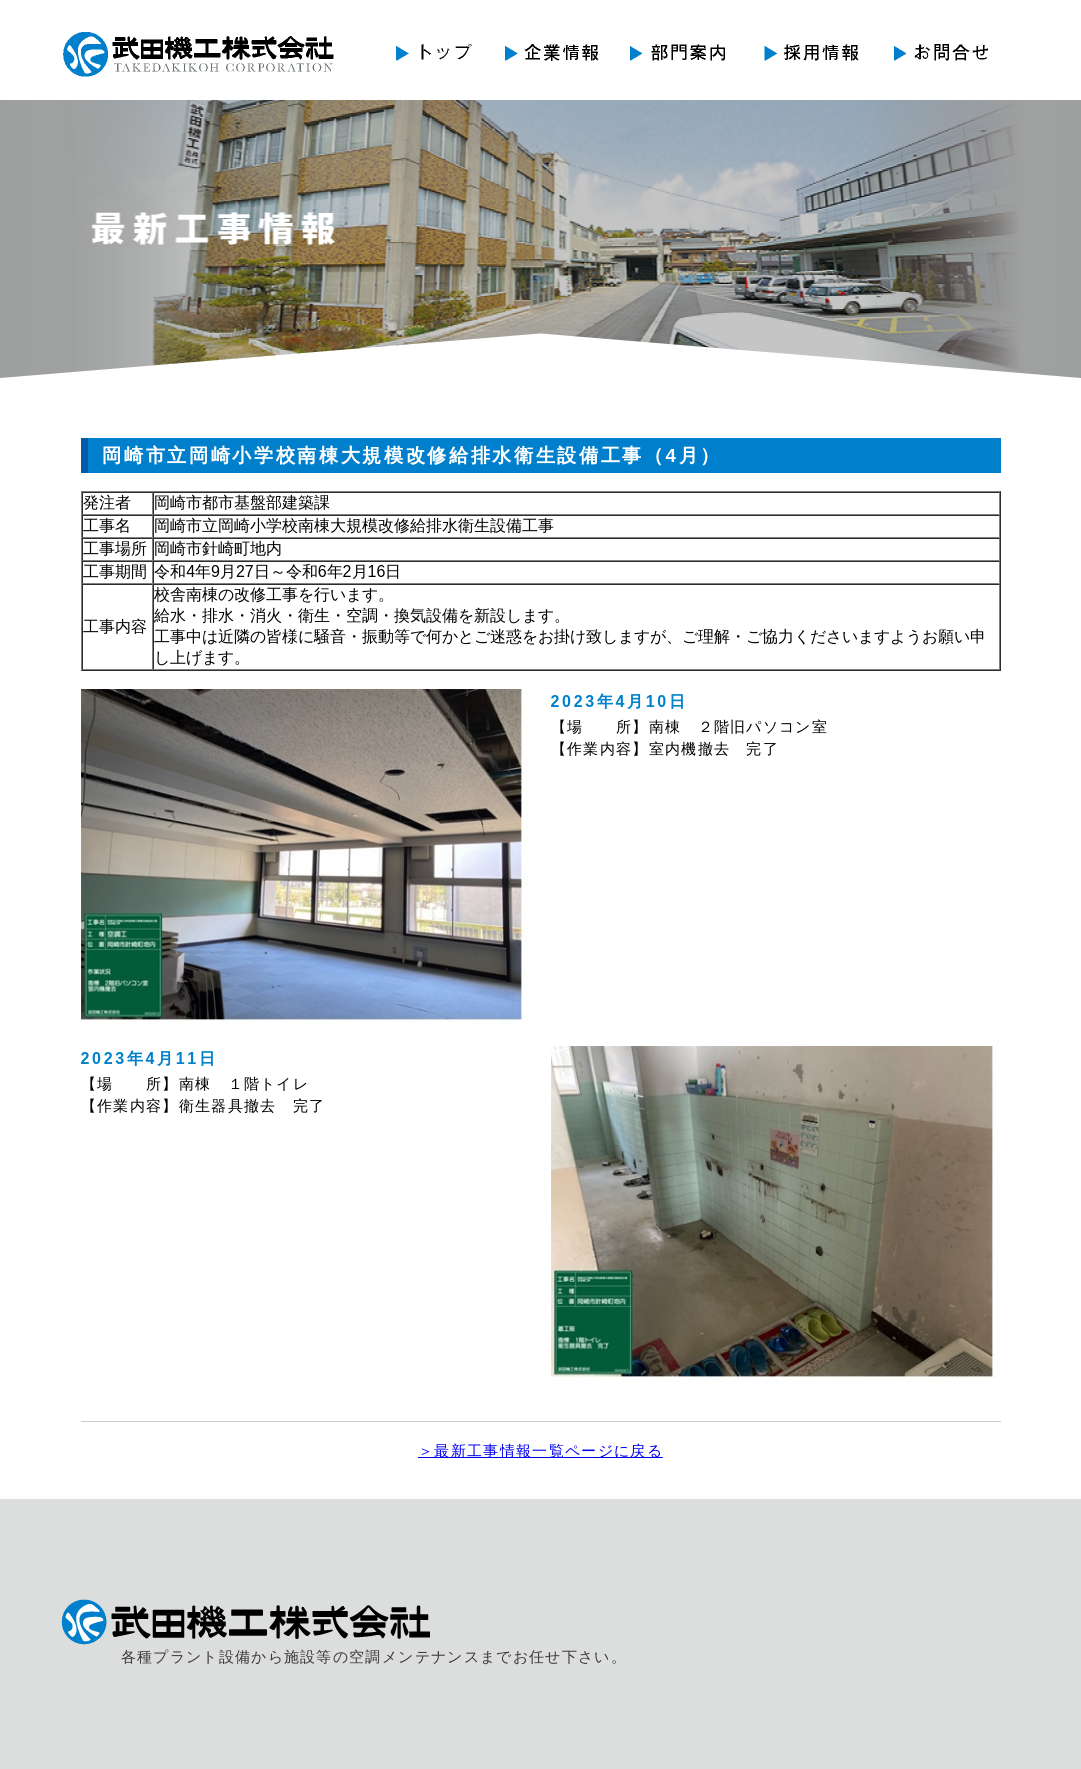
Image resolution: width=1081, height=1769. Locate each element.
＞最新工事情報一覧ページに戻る (540, 1451)
